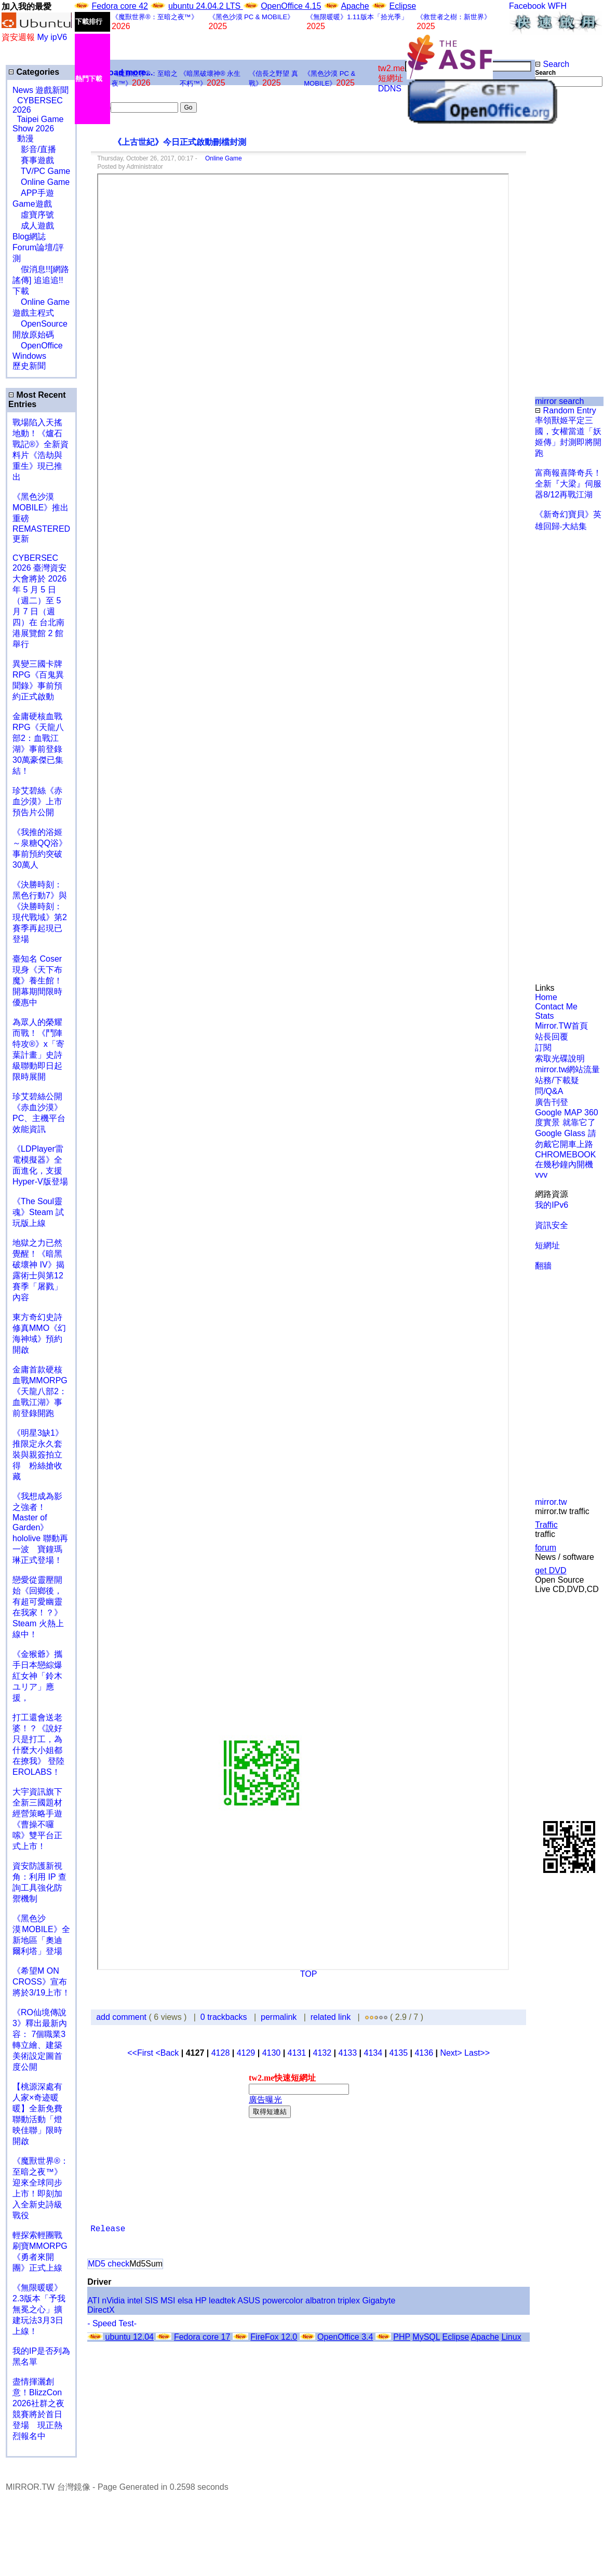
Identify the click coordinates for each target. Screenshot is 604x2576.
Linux (511, 2336)
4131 (297, 2052)
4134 (373, 2052)
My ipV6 (52, 37)
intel (134, 2300)
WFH (557, 6)
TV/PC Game (41, 171)
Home (546, 997)
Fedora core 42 (119, 6)
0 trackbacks (223, 2017)
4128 (220, 2052)
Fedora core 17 (202, 2336)
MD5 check (108, 2263)
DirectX (100, 2309)
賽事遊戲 (33, 160)
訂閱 (543, 1047)
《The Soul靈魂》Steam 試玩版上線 (38, 1212)
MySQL (426, 2336)
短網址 (547, 1245)
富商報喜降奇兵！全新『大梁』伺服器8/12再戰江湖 (568, 483)
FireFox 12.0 (273, 2336)
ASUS (248, 2300)
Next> (452, 2052)
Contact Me (556, 1006)
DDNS (389, 88)
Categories (33, 72)
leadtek (222, 2300)
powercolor (282, 2300)
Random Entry (565, 410)
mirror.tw (551, 1502)
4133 (348, 2052)
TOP (308, 1974)
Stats (544, 1015)
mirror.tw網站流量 (567, 1069)
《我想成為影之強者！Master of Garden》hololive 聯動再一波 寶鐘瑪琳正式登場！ (40, 1528)
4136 (423, 2052)
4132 (322, 2052)
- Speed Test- (112, 2323)
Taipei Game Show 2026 (37, 124)
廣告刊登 (551, 1102)
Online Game (220, 158)
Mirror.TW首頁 (561, 1025)
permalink (279, 2017)
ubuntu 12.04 (129, 2336)
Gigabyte (378, 2300)
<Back (168, 2052)
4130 (271, 2052)
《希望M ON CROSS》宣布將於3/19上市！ (41, 1981)
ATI (93, 2300)
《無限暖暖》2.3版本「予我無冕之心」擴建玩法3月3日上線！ (38, 2309)
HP (201, 2300)
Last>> (477, 2052)
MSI (167, 2300)
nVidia (113, 2300)
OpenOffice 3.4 (345, 2336)
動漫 (25, 138)
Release (107, 2229)
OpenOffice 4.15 (291, 6)
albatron (320, 2300)
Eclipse (403, 6)
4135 (398, 2052)
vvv (541, 1174)
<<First (141, 2052)
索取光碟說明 (560, 1058)
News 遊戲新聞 (40, 90)
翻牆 (543, 1265)
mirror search (559, 401)
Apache (355, 6)
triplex (349, 2300)
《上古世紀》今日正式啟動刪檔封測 (171, 142)
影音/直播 (34, 149)
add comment (122, 2017)
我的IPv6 (551, 1205)
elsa (185, 2300)
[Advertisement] (568, 147)
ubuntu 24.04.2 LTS (205, 6)
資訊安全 (551, 1225)
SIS (151, 2300)
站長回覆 (551, 1036)
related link (331, 2017)
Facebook (527, 6)
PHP (401, 2336)
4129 (246, 2052)
